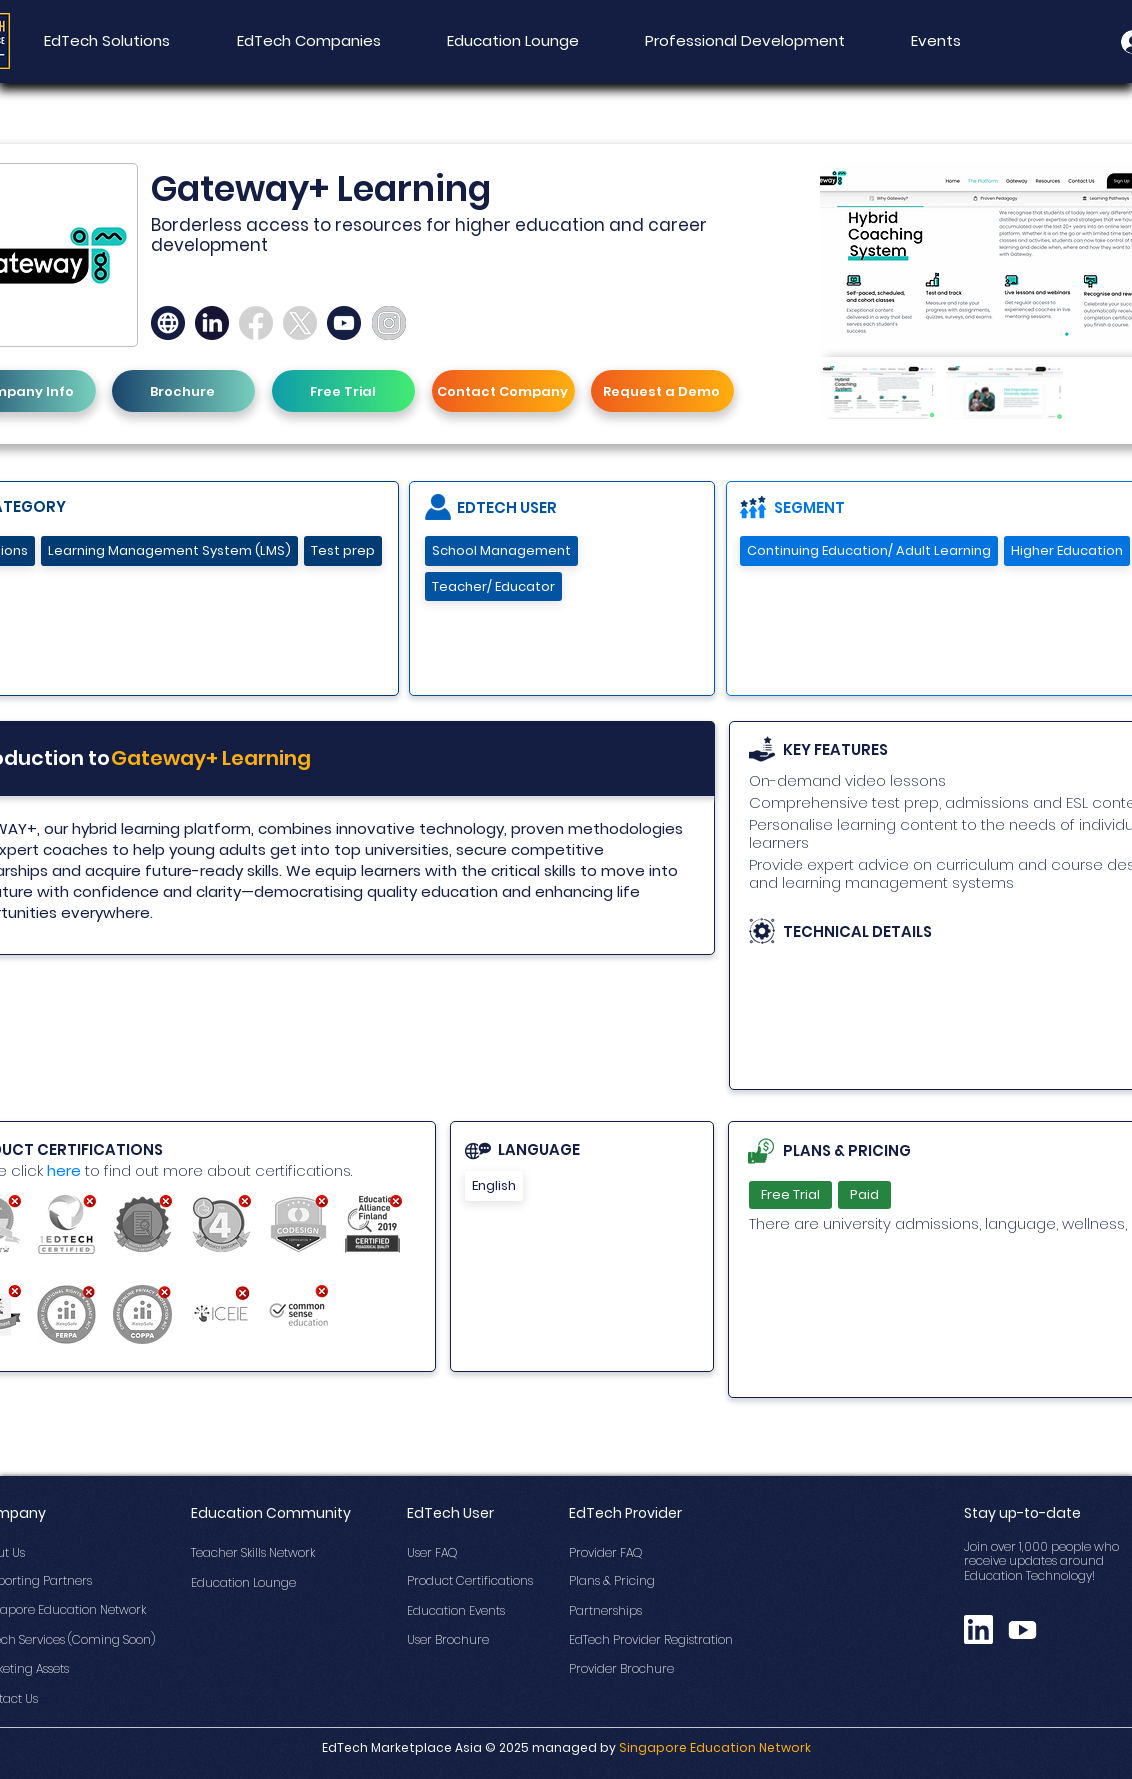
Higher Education (1066, 550)
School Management (501, 550)
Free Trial (790, 1194)
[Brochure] (183, 391)
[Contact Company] (503, 391)
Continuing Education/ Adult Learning (868, 550)
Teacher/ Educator (493, 586)
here (64, 1170)
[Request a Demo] (662, 391)
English (493, 1185)
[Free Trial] (343, 391)
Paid (864, 1194)
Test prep (342, 550)
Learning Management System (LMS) (169, 550)
